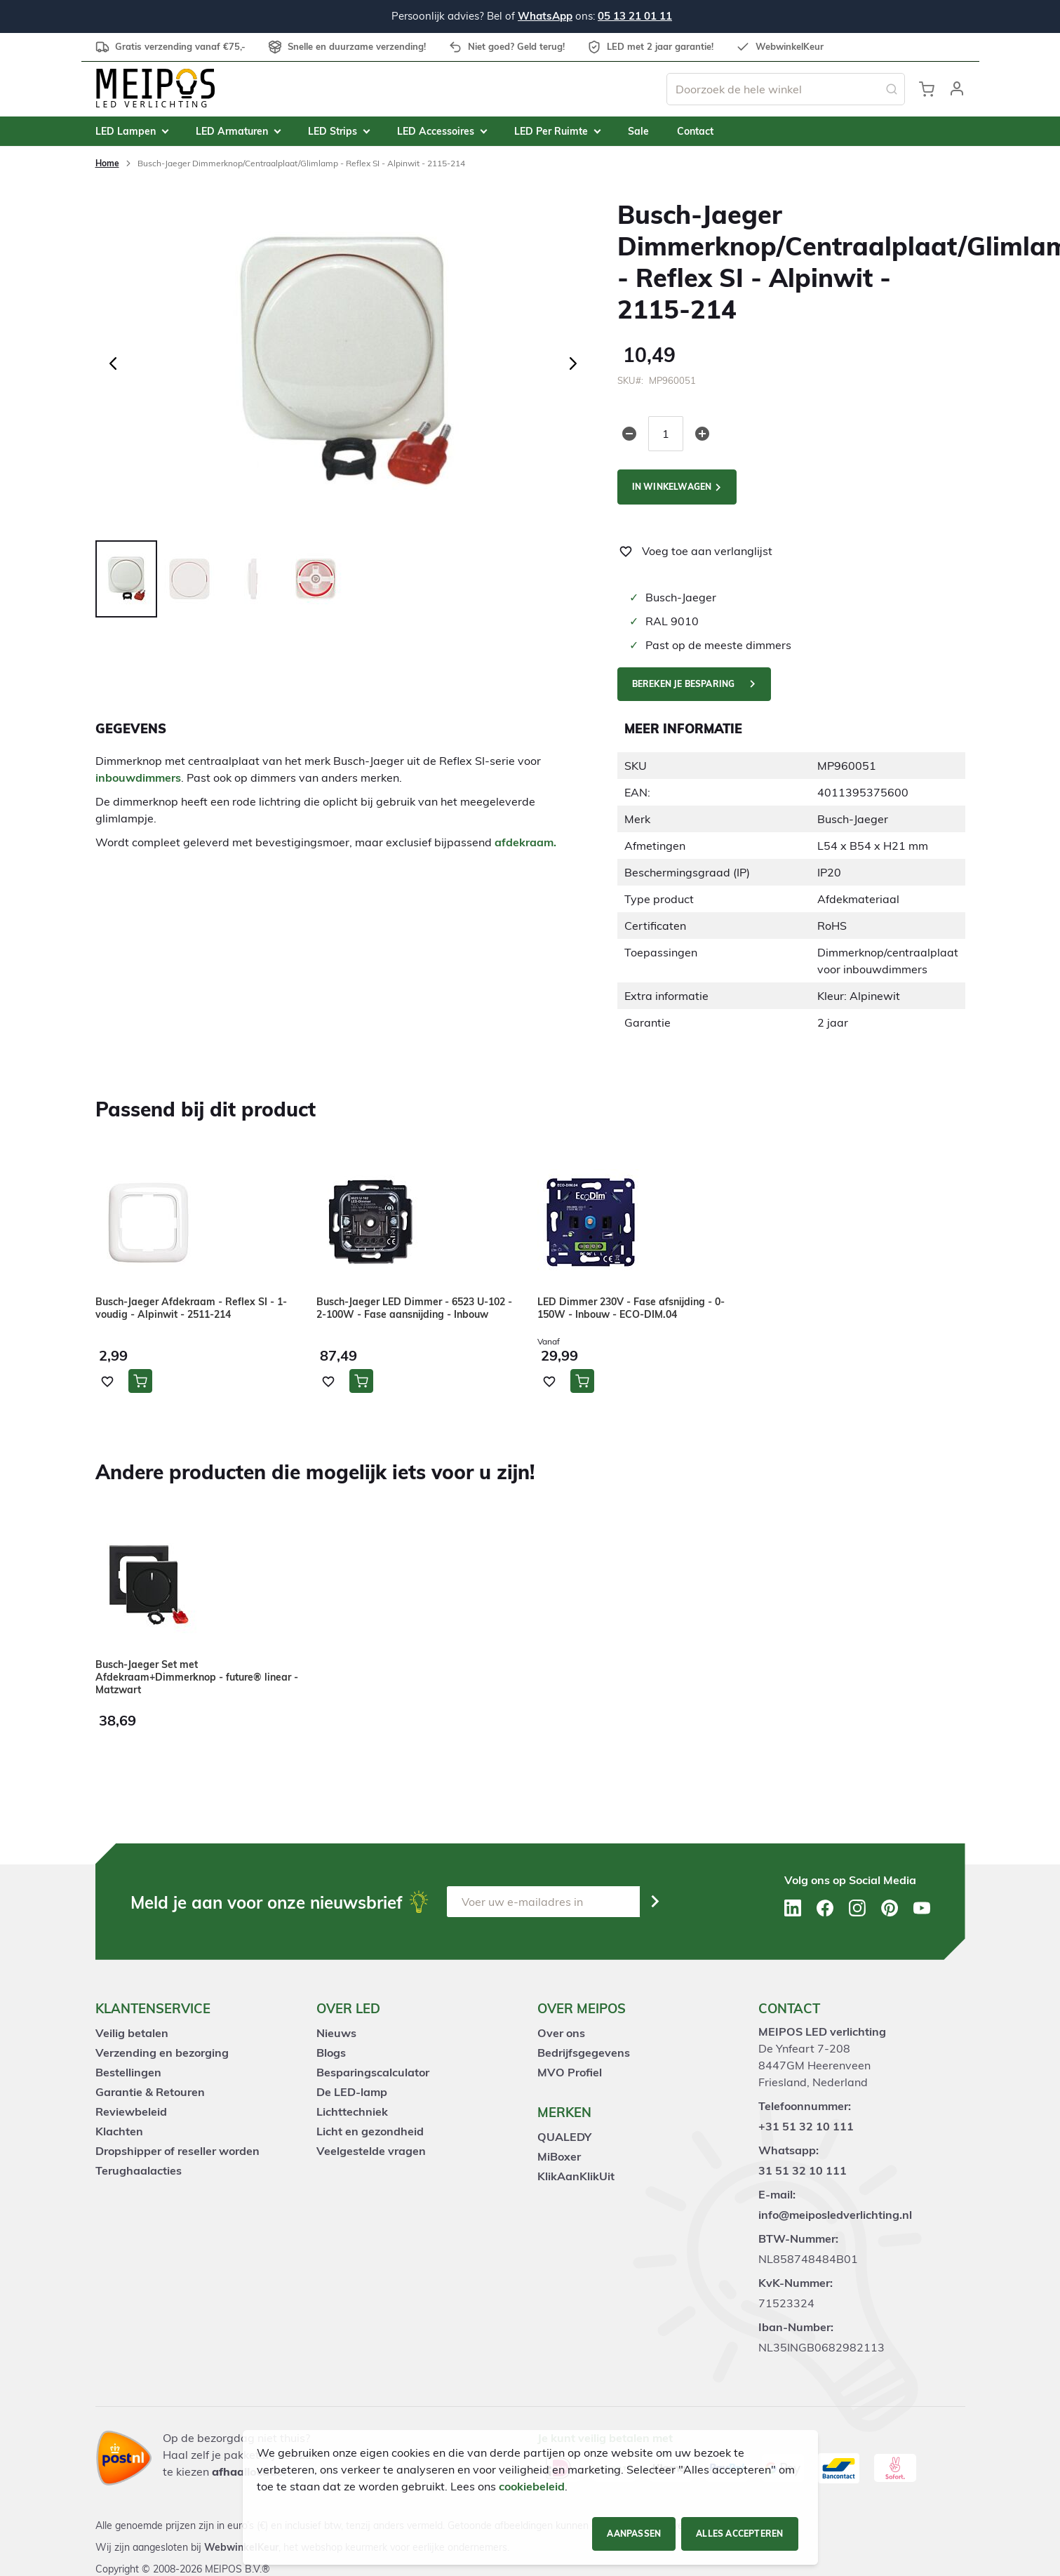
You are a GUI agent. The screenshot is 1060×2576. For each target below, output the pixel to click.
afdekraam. (525, 842)
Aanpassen (634, 2533)
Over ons (561, 2033)
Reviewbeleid (131, 2111)
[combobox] (785, 89)
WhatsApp (545, 15)
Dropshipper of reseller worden (177, 2151)
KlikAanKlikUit (576, 2176)
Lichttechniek (352, 2111)
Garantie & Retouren (150, 2092)
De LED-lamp (351, 2092)
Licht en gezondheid (370, 2131)
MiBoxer (559, 2156)
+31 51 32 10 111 (806, 2126)
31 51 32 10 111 (802, 2170)
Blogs (331, 2053)
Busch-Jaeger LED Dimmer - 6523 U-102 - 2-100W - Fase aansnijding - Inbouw (414, 1308)
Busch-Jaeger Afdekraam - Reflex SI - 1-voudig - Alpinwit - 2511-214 (191, 1308)
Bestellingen (128, 2072)
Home (107, 163)
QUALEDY (564, 2137)
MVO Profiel (569, 2072)
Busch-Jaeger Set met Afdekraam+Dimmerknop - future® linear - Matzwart (196, 1677)
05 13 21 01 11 (635, 15)
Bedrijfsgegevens (583, 2053)
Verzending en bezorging (162, 2053)
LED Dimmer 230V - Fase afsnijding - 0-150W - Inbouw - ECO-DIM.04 (631, 1308)
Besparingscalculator (372, 2072)
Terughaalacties (138, 2170)
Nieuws (336, 2033)
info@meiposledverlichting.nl (835, 2215)
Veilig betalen (131, 2033)
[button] (956, 89)
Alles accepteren (739, 2533)
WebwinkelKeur (241, 2547)
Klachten (119, 2131)
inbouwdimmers (138, 777)
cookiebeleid (532, 2486)
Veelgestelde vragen (371, 2151)
